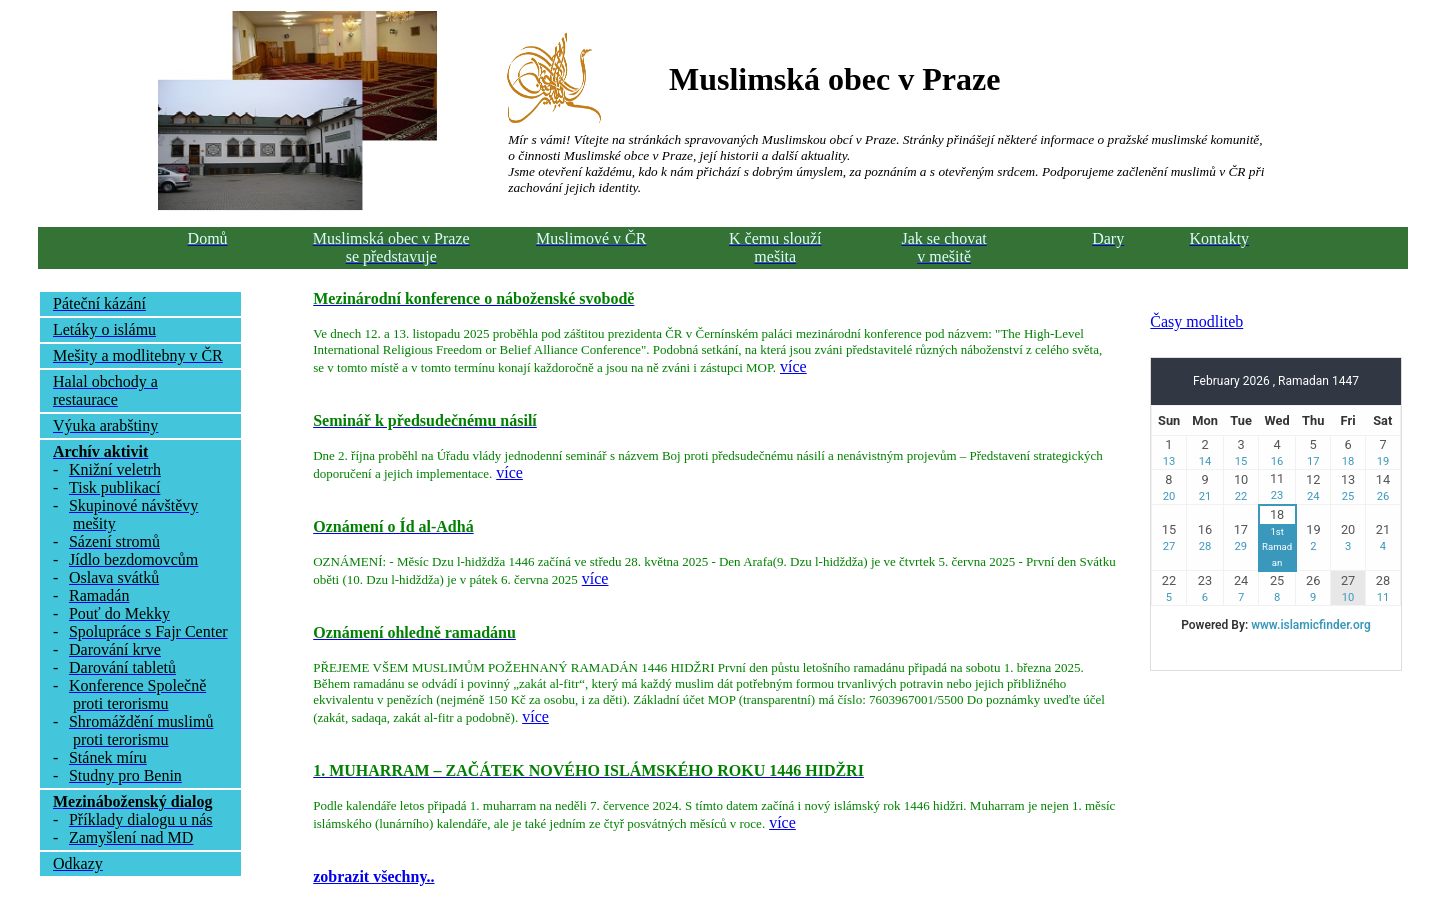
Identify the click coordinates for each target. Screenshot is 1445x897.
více (793, 366)
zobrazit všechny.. (373, 876)
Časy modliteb (1196, 321)
